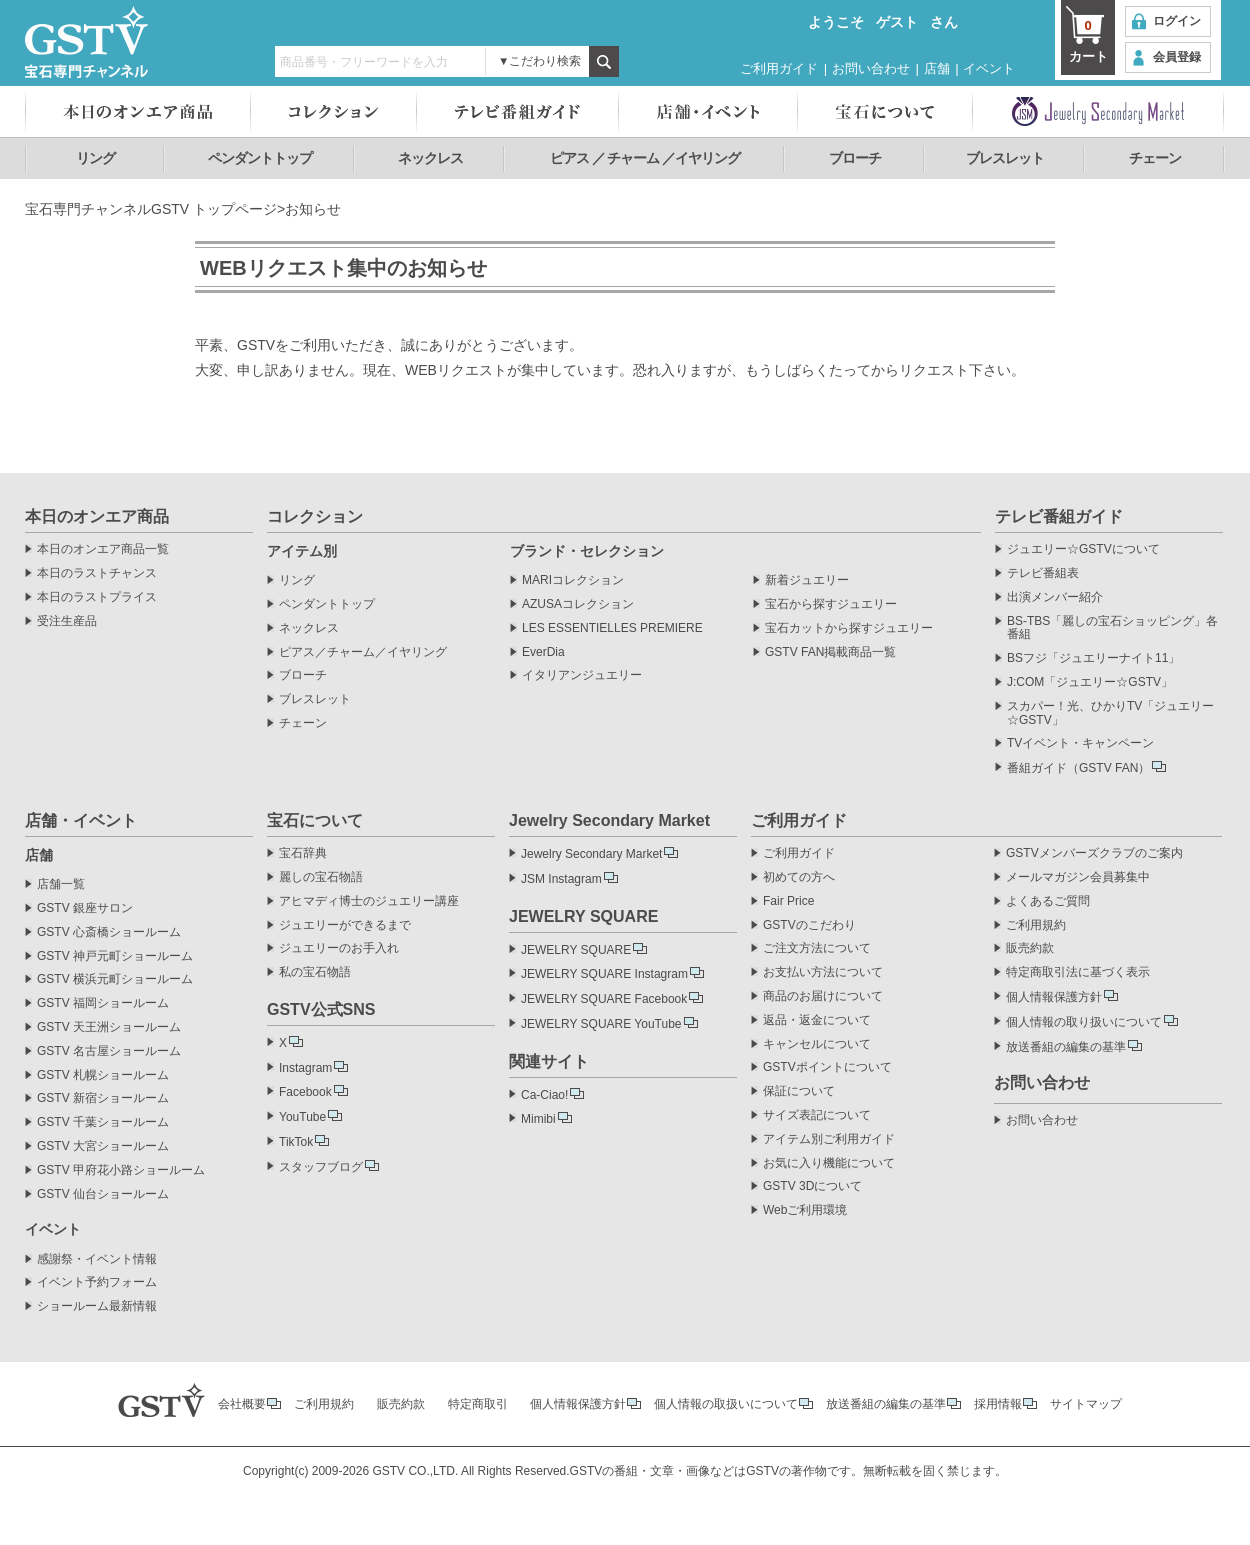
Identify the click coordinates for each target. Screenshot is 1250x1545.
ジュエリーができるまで (345, 925)
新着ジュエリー (807, 580)
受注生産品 (67, 621)
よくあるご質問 (1048, 901)
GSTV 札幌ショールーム (103, 1075)
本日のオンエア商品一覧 (103, 549)
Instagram (305, 1068)
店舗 (937, 68)
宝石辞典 (303, 853)
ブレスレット (1005, 158)
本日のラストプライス (97, 597)
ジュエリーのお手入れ (339, 948)
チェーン (1155, 158)
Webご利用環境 (805, 1210)
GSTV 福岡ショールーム (103, 1003)
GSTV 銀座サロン (85, 908)
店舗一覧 (61, 884)
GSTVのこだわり (809, 925)
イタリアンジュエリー (582, 675)
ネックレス (430, 158)
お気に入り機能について (829, 1163)
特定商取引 (478, 1404)
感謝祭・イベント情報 (97, 1259)
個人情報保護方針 (1054, 997)
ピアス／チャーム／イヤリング (363, 652)
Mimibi (538, 1119)
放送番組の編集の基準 (1066, 1047)
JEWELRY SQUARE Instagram (604, 974)
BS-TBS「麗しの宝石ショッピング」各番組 (1112, 628)
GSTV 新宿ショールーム (103, 1098)
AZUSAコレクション (578, 604)
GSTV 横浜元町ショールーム (115, 979)
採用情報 (998, 1404)
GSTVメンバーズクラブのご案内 (1094, 853)
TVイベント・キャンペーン (1080, 743)
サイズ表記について (817, 1115)
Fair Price (788, 901)
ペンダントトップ (260, 158)
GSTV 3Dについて (812, 1186)
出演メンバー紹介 (1055, 597)
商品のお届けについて (823, 996)
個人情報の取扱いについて (726, 1404)
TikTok (296, 1142)
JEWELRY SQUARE (576, 950)
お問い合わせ (871, 68)
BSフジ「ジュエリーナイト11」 (1093, 658)
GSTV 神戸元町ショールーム (115, 956)
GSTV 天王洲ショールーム (109, 1027)
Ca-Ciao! (544, 1095)
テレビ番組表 (1043, 573)
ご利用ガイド (779, 68)
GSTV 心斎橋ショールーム (109, 932)
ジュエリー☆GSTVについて (1083, 549)
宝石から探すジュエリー (831, 604)
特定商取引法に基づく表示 (1078, 972)
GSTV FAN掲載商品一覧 (830, 652)
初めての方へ (799, 877)
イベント (989, 68)
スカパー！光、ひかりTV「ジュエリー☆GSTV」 (1110, 713)
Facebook (305, 1092)
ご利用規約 (1036, 925)
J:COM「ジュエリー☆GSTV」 (1090, 682)
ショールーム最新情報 (97, 1306)
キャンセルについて (817, 1044)
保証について (799, 1091)
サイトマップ (1086, 1404)
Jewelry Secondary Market (591, 854)
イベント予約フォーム (97, 1282)
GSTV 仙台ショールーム (103, 1194)
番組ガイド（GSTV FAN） (1078, 768)
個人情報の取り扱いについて (1084, 1022)
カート (1088, 40)
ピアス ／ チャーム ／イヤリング (645, 158)
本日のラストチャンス (97, 573)
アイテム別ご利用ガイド (829, 1139)
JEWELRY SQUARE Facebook (604, 999)
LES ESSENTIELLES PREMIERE (612, 628)
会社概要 (242, 1404)
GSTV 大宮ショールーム (103, 1146)
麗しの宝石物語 (321, 877)
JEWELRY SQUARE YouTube (601, 1024)
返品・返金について (817, 1020)
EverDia (543, 652)
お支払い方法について (823, 972)
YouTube (302, 1117)
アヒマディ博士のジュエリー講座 (369, 901)
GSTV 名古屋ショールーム (109, 1051)
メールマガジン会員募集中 (1078, 877)
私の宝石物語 (315, 972)
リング (95, 158)
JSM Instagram (561, 879)
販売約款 (1030, 948)
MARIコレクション (573, 580)
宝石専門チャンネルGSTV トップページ (151, 209)
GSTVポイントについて (827, 1067)
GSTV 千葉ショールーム (103, 1122)
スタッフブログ (321, 1167)
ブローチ (855, 158)
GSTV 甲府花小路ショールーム (121, 1170)
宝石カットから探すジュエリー (849, 628)
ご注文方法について (817, 948)
